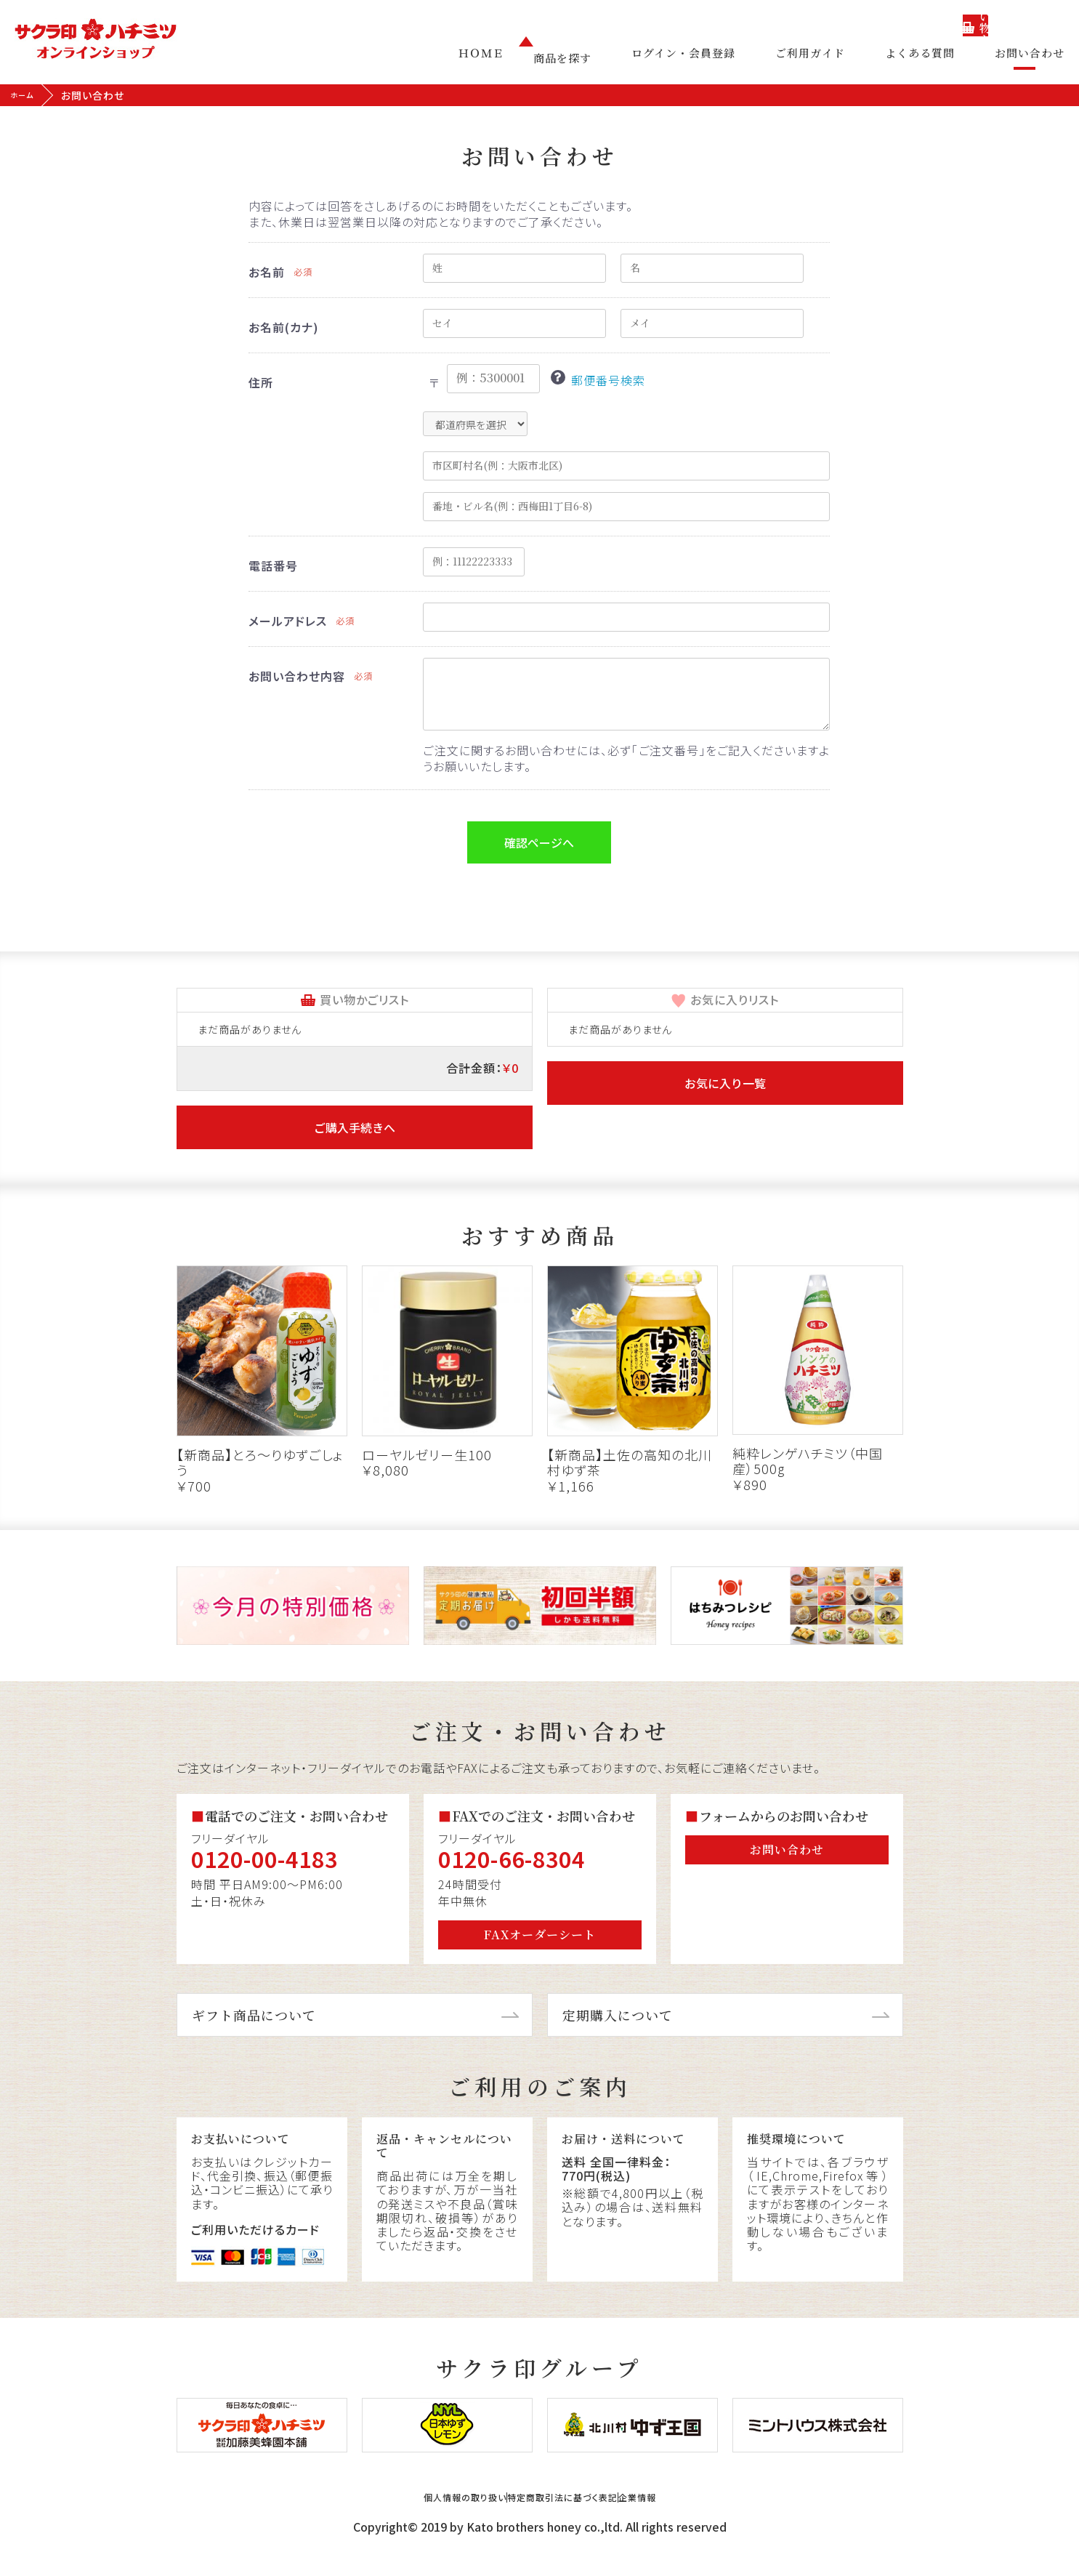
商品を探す (606, 57)
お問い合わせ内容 (296, 676)
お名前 (266, 272)
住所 (260, 382)
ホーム (25, 95)
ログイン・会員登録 (716, 57)
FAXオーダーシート (540, 1934)
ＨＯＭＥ (524, 57)
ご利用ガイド (832, 57)
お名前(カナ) (283, 327)
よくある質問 (931, 57)
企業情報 (694, 2520)
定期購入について (617, 2014)
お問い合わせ (1029, 57)
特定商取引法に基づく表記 (568, 2520)
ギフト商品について (254, 2014)
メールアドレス (287, 621)
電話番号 (273, 565)
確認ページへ (539, 842)
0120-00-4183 (264, 1859)
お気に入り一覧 (725, 1083)
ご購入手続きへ (354, 1127)
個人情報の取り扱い (413, 2520)
